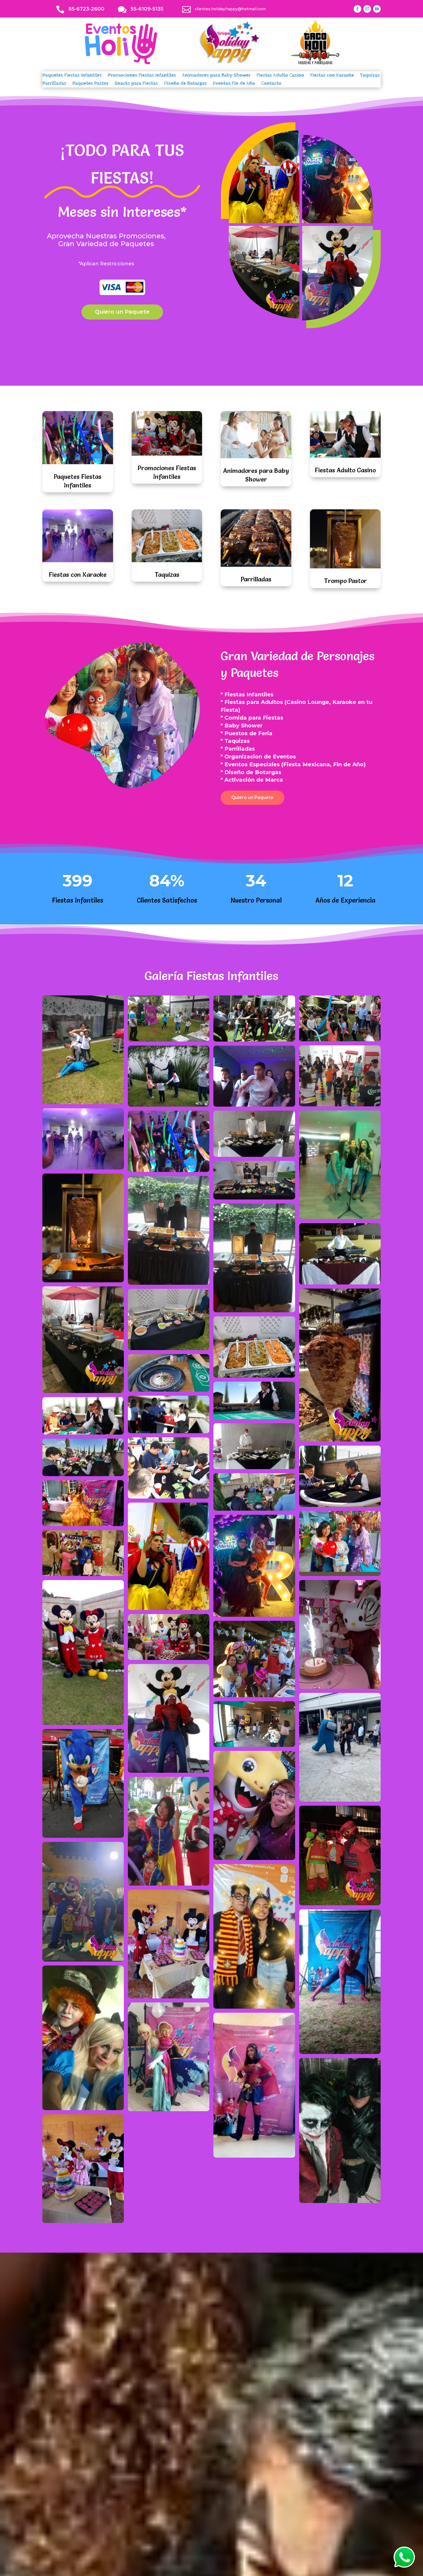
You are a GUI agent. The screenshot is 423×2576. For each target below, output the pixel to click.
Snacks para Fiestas (136, 84)
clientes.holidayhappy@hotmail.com (230, 8)
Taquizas (370, 75)
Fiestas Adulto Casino (280, 75)
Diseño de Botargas (185, 84)
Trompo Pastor (345, 581)
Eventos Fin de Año (234, 84)
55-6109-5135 (147, 9)
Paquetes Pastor (90, 84)
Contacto (271, 84)
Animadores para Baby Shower (216, 75)
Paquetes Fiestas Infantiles (72, 75)
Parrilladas (54, 84)
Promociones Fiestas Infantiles (142, 75)
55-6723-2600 (86, 9)
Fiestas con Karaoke (332, 75)
